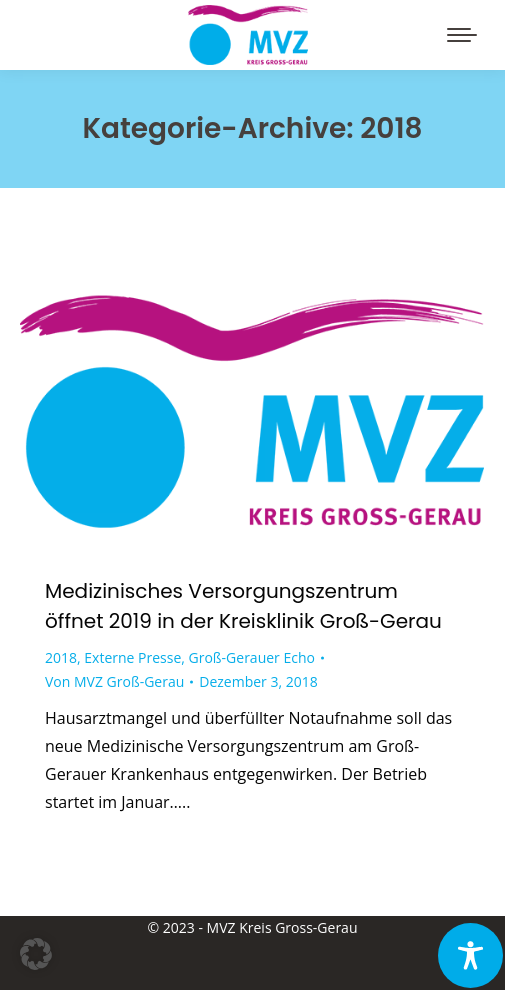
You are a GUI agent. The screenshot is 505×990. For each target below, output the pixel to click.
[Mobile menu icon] (462, 35)
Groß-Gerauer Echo (252, 657)
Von (114, 681)
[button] (36, 954)
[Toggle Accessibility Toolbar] (470, 955)
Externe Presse (132, 657)
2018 (61, 657)
